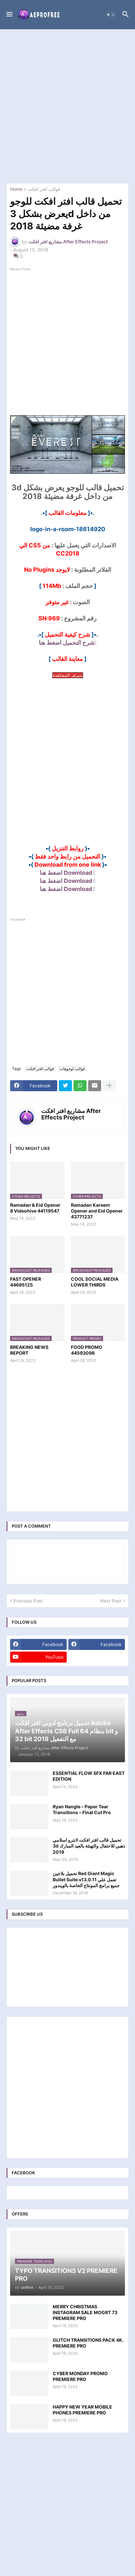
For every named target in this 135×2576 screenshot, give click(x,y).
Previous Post (28, 1601)
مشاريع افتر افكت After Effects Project (71, 1114)
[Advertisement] (67, 106)
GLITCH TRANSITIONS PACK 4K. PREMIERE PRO (88, 2343)
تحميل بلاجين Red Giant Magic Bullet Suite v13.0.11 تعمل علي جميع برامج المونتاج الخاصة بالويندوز (86, 1879)
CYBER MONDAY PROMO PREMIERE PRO (80, 2376)
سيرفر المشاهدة (68, 675)
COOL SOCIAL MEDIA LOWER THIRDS (94, 1282)
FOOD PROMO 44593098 (86, 1350)
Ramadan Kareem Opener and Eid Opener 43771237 (97, 1210)
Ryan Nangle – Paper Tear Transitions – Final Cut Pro (82, 1809)
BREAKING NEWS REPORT (29, 1350)
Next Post (110, 1601)
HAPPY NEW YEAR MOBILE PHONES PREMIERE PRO (82, 2409)
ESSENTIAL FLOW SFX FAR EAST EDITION (89, 1776)
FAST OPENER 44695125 (25, 1282)
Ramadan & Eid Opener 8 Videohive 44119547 (35, 1208)
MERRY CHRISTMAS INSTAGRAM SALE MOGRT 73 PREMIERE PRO (85, 2312)
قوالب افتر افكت (44, 189)
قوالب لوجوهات (72, 1068)
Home (16, 189)
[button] (9, 14)
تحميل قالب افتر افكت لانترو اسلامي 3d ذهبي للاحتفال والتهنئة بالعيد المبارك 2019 (89, 1845)
